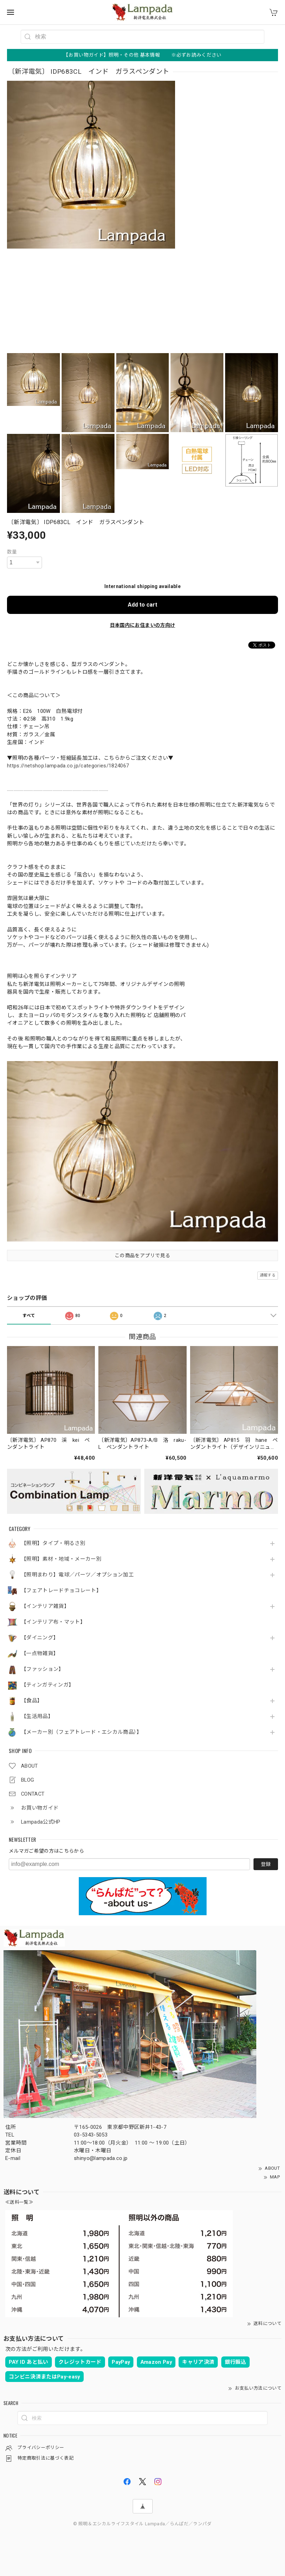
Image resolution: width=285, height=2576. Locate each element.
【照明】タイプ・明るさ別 (53, 1543)
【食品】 (31, 1701)
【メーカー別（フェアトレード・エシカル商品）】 (81, 1732)
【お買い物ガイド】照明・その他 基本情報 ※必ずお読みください (142, 55)
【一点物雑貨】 (39, 1653)
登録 (266, 1864)
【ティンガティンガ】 (47, 1685)
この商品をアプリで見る (142, 1255)
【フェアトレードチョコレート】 (61, 1591)
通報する (268, 1275)
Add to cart (142, 604)
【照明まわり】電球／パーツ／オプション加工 (77, 1575)
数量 (12, 551)
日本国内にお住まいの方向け (142, 625)
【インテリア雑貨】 (45, 1606)
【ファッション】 (42, 1669)
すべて (28, 1315)
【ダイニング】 (39, 1638)
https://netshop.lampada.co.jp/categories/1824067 (68, 766)
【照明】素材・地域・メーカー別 (61, 1559)
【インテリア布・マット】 (53, 1622)
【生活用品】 (37, 1716)
